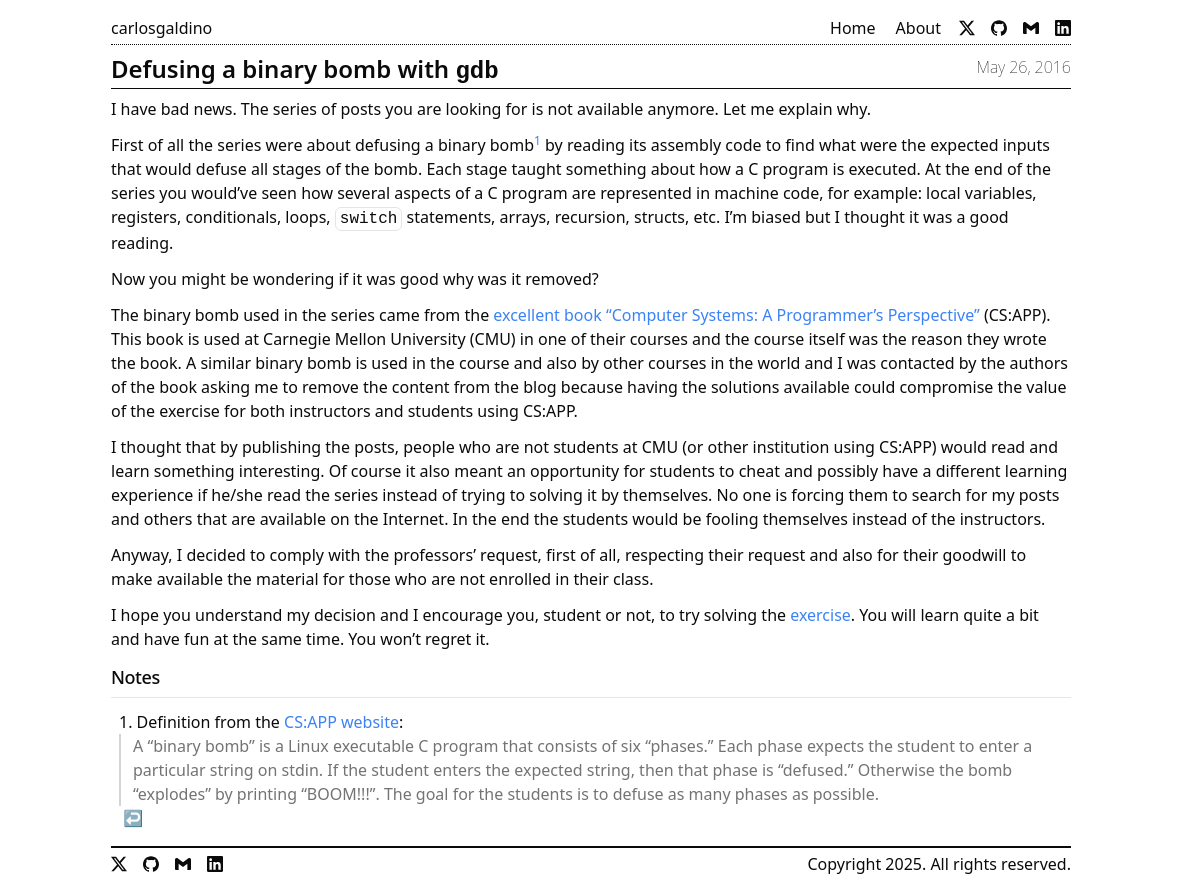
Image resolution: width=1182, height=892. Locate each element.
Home (853, 28)
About (918, 28)
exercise (820, 615)
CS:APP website (341, 722)
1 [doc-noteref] (537, 140)
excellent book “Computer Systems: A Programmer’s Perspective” (736, 315)
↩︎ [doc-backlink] (133, 818)
